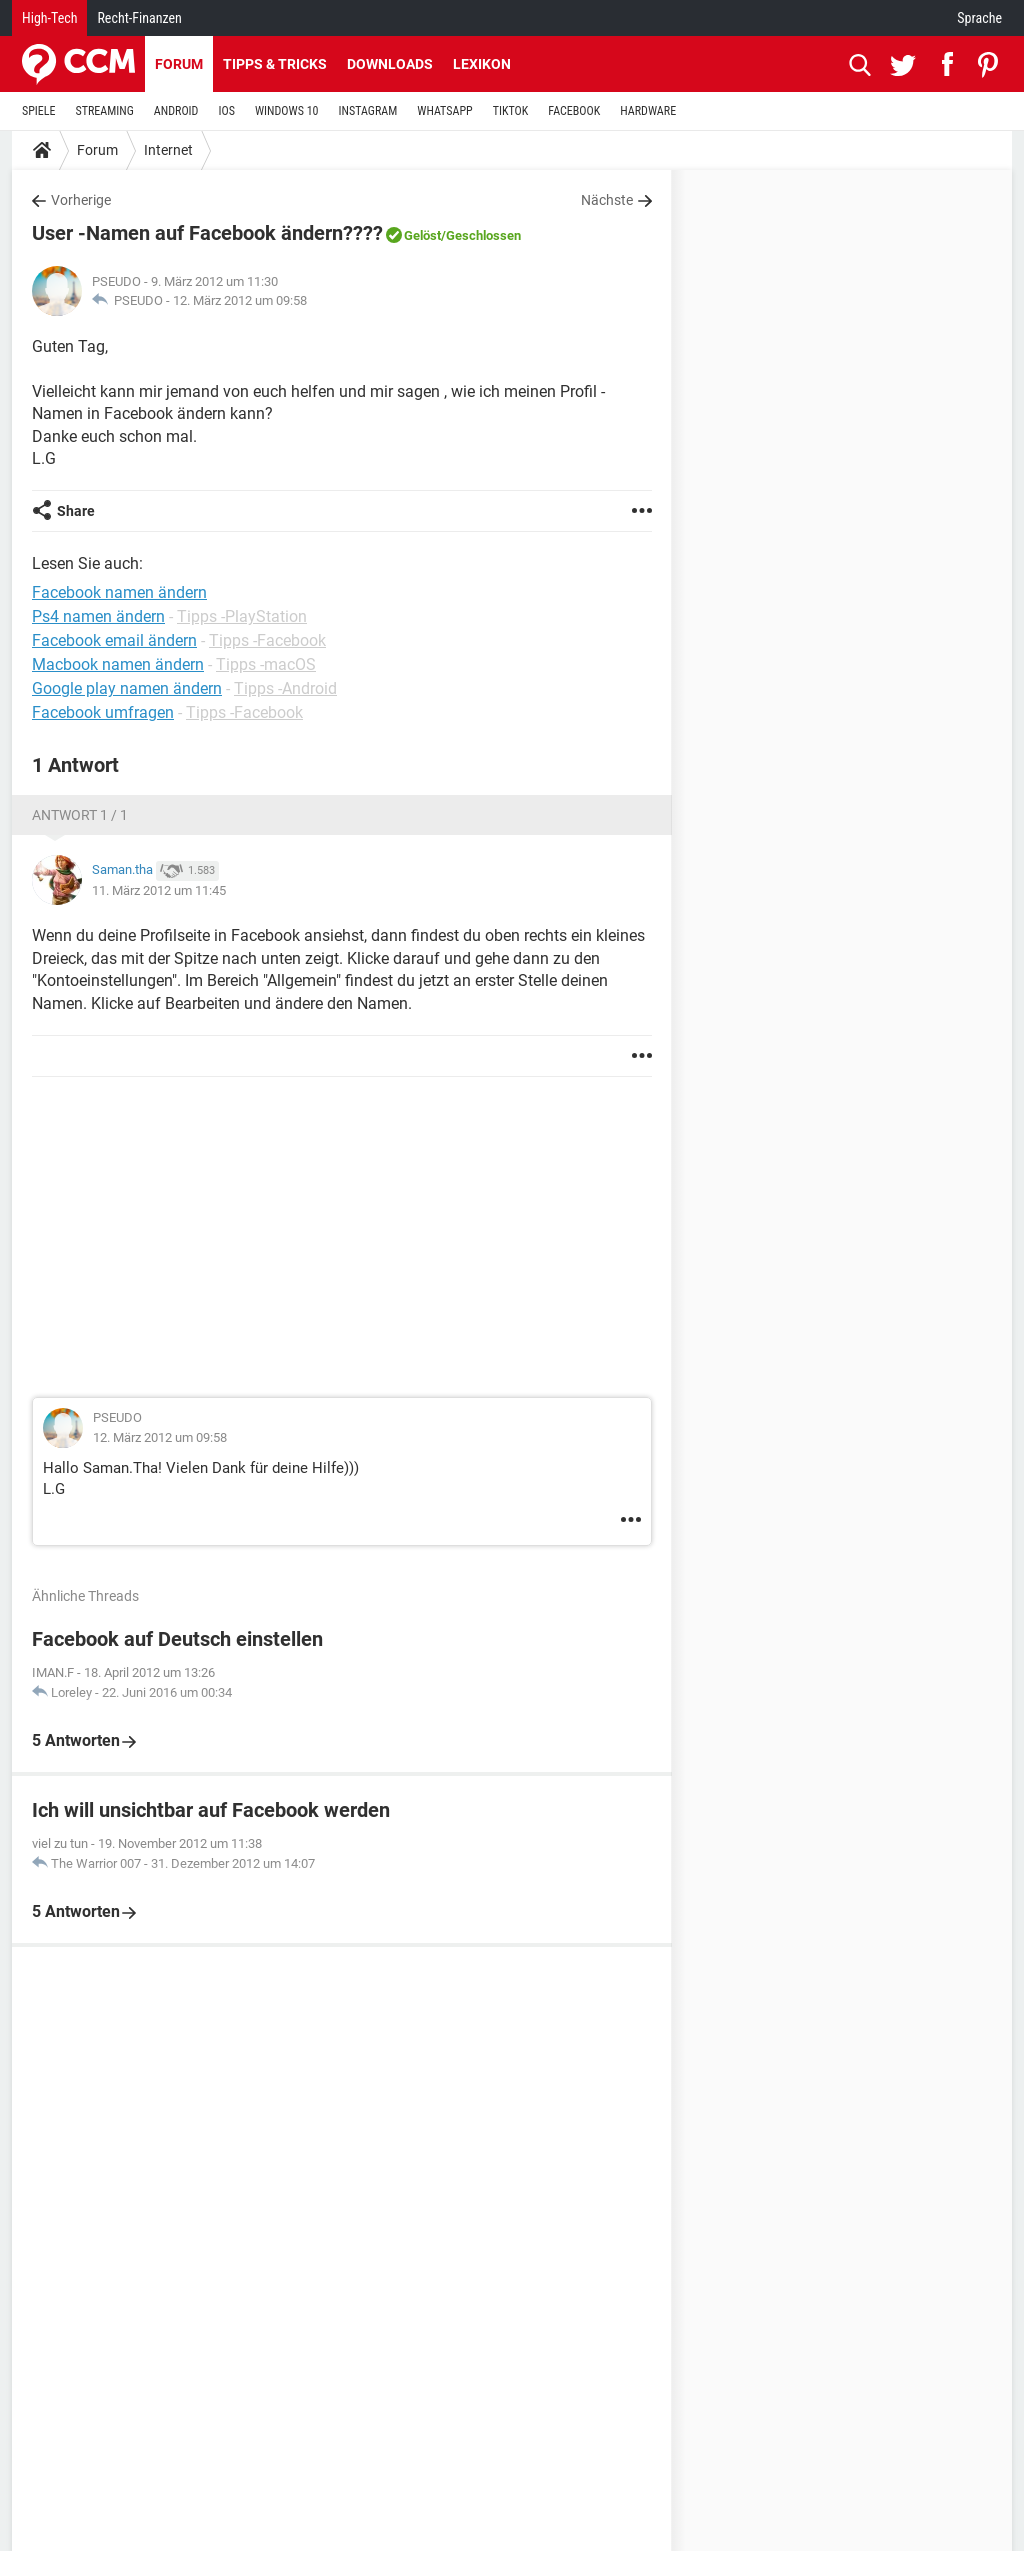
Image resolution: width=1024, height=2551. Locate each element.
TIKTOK (511, 111)
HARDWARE (648, 111)
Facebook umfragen (103, 712)
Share (76, 511)
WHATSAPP (444, 111)
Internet (168, 150)
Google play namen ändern (127, 688)
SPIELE (39, 111)
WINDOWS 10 (287, 111)
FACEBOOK (574, 111)
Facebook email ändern (114, 640)
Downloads (390, 64)
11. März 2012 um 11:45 (159, 890)
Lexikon (482, 64)
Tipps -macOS (266, 664)
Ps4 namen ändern (98, 616)
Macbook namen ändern (118, 664)
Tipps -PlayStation (242, 616)
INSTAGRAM (368, 111)
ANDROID (176, 111)
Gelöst (422, 235)
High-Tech (49, 18)
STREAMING (105, 111)
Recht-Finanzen (139, 18)
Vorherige (81, 200)
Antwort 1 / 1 (80, 815)
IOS (226, 111)
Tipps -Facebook (267, 640)
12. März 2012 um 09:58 (240, 300)
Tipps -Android (285, 688)
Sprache (979, 18)
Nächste (607, 200)
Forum (179, 64)
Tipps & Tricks (275, 64)
